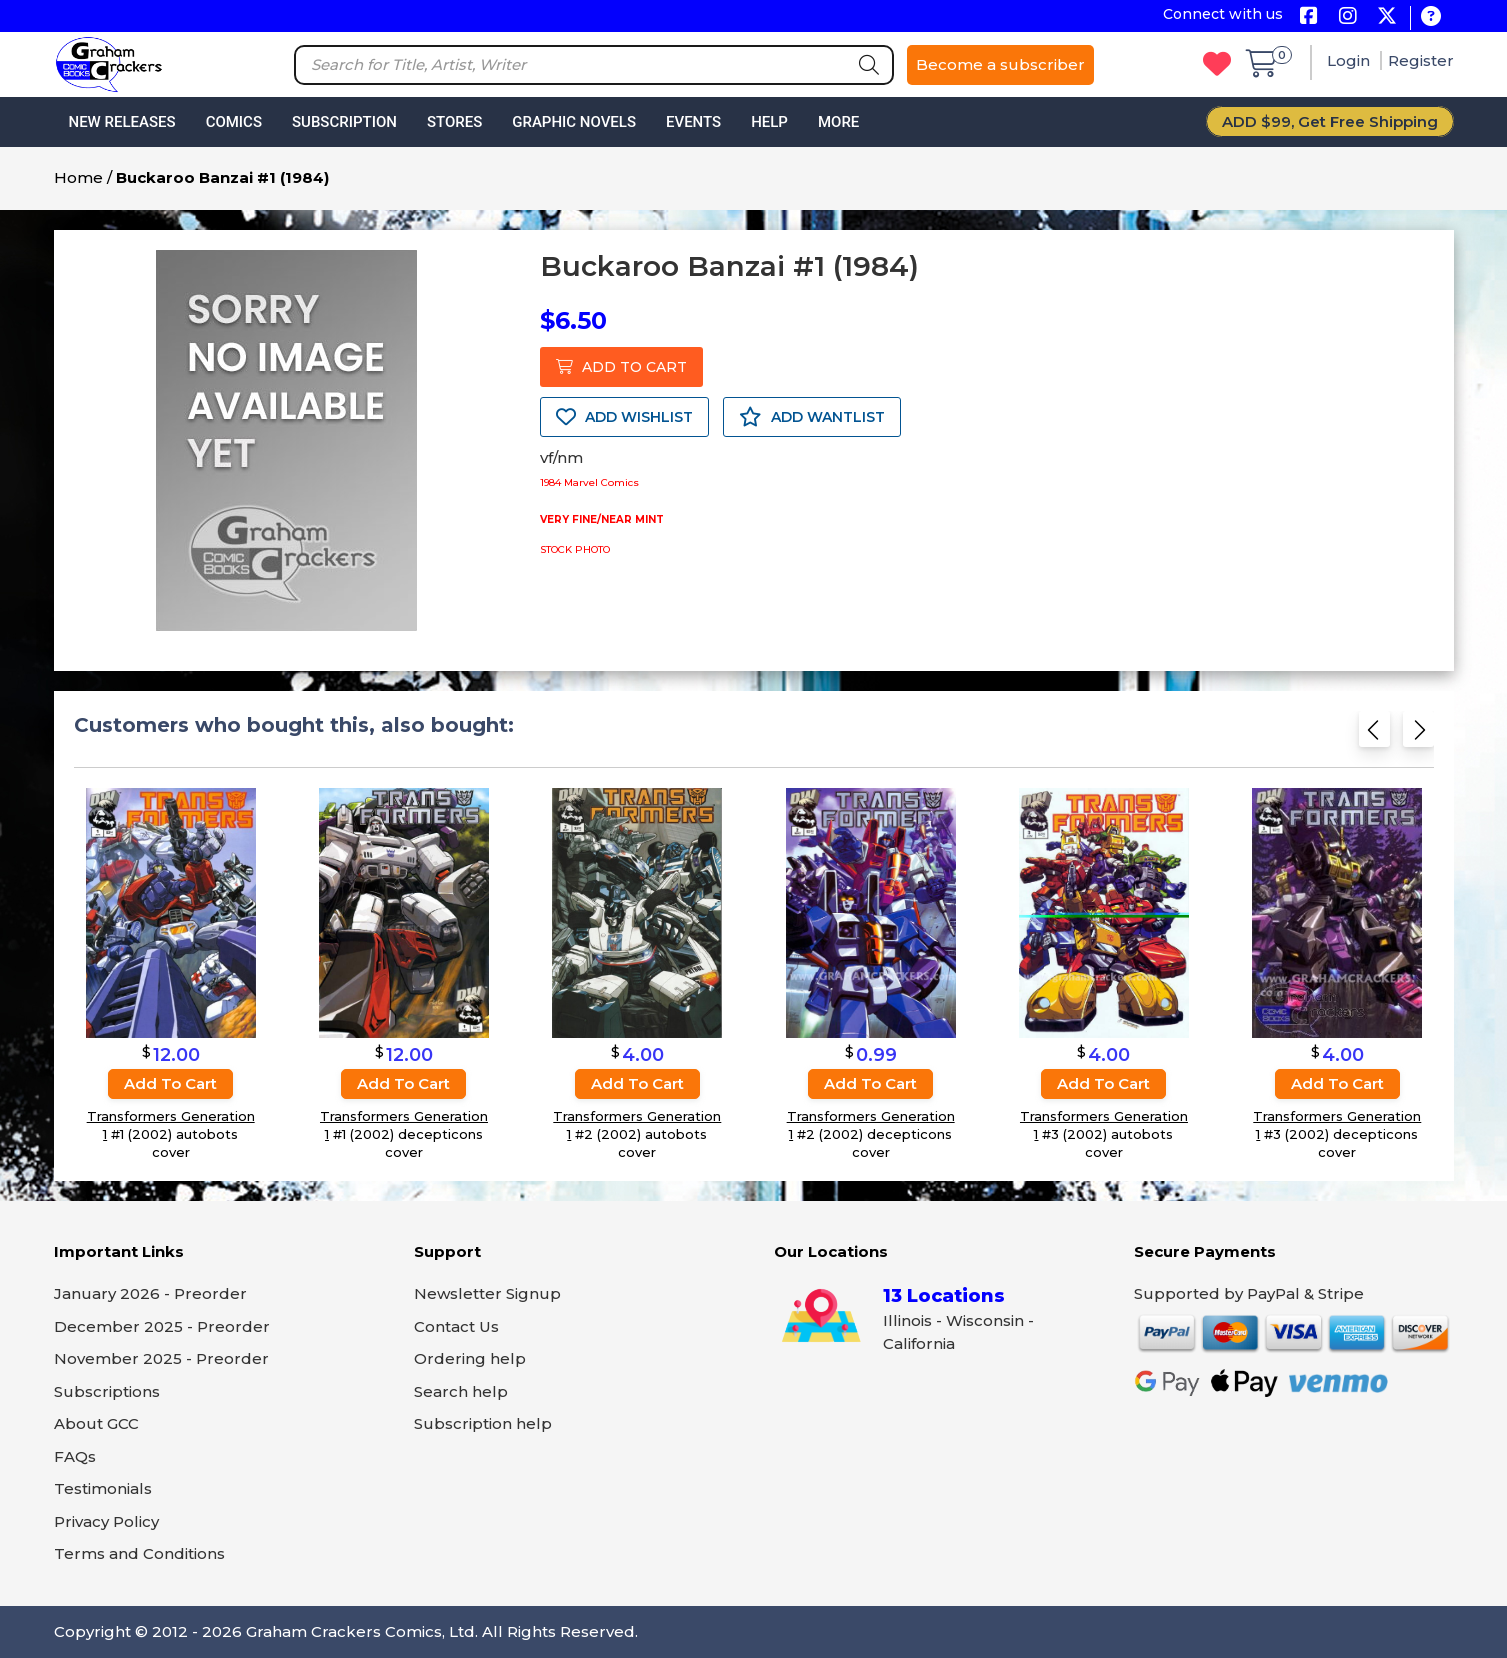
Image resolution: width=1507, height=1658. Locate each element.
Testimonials (103, 1488)
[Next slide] (1418, 735)
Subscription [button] (344, 122)
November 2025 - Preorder (161, 1358)
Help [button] (769, 122)
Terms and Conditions (139, 1553)
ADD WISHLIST (624, 417)
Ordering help (470, 1358)
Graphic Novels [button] (574, 122)
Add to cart (170, 1083)
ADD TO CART (621, 367)
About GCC (96, 1423)
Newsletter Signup (487, 1293)
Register (1421, 60)
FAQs (75, 1456)
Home (78, 177)
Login (1350, 60)
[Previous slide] (1374, 735)
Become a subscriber (1000, 64)
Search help (461, 1391)
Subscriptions (107, 1391)
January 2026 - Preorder (150, 1293)
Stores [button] (454, 122)
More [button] (838, 122)
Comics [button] (234, 122)
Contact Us (456, 1326)
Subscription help (483, 1423)
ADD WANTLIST (812, 417)
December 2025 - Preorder (162, 1326)
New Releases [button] (122, 122)
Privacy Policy (106, 1521)
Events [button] (693, 122)
